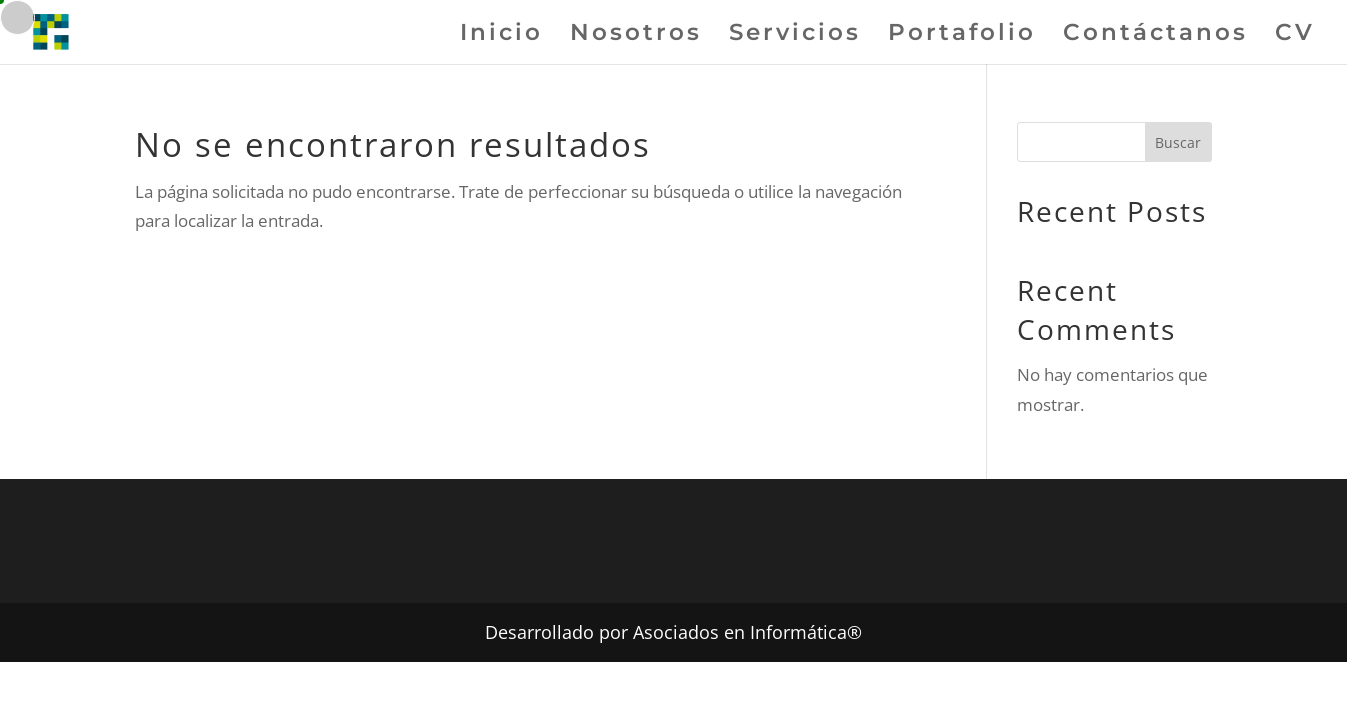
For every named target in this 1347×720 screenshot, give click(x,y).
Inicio (501, 35)
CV (1295, 35)
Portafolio (962, 35)
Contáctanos (1155, 35)
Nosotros (636, 35)
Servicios (795, 35)
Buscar (1178, 142)
